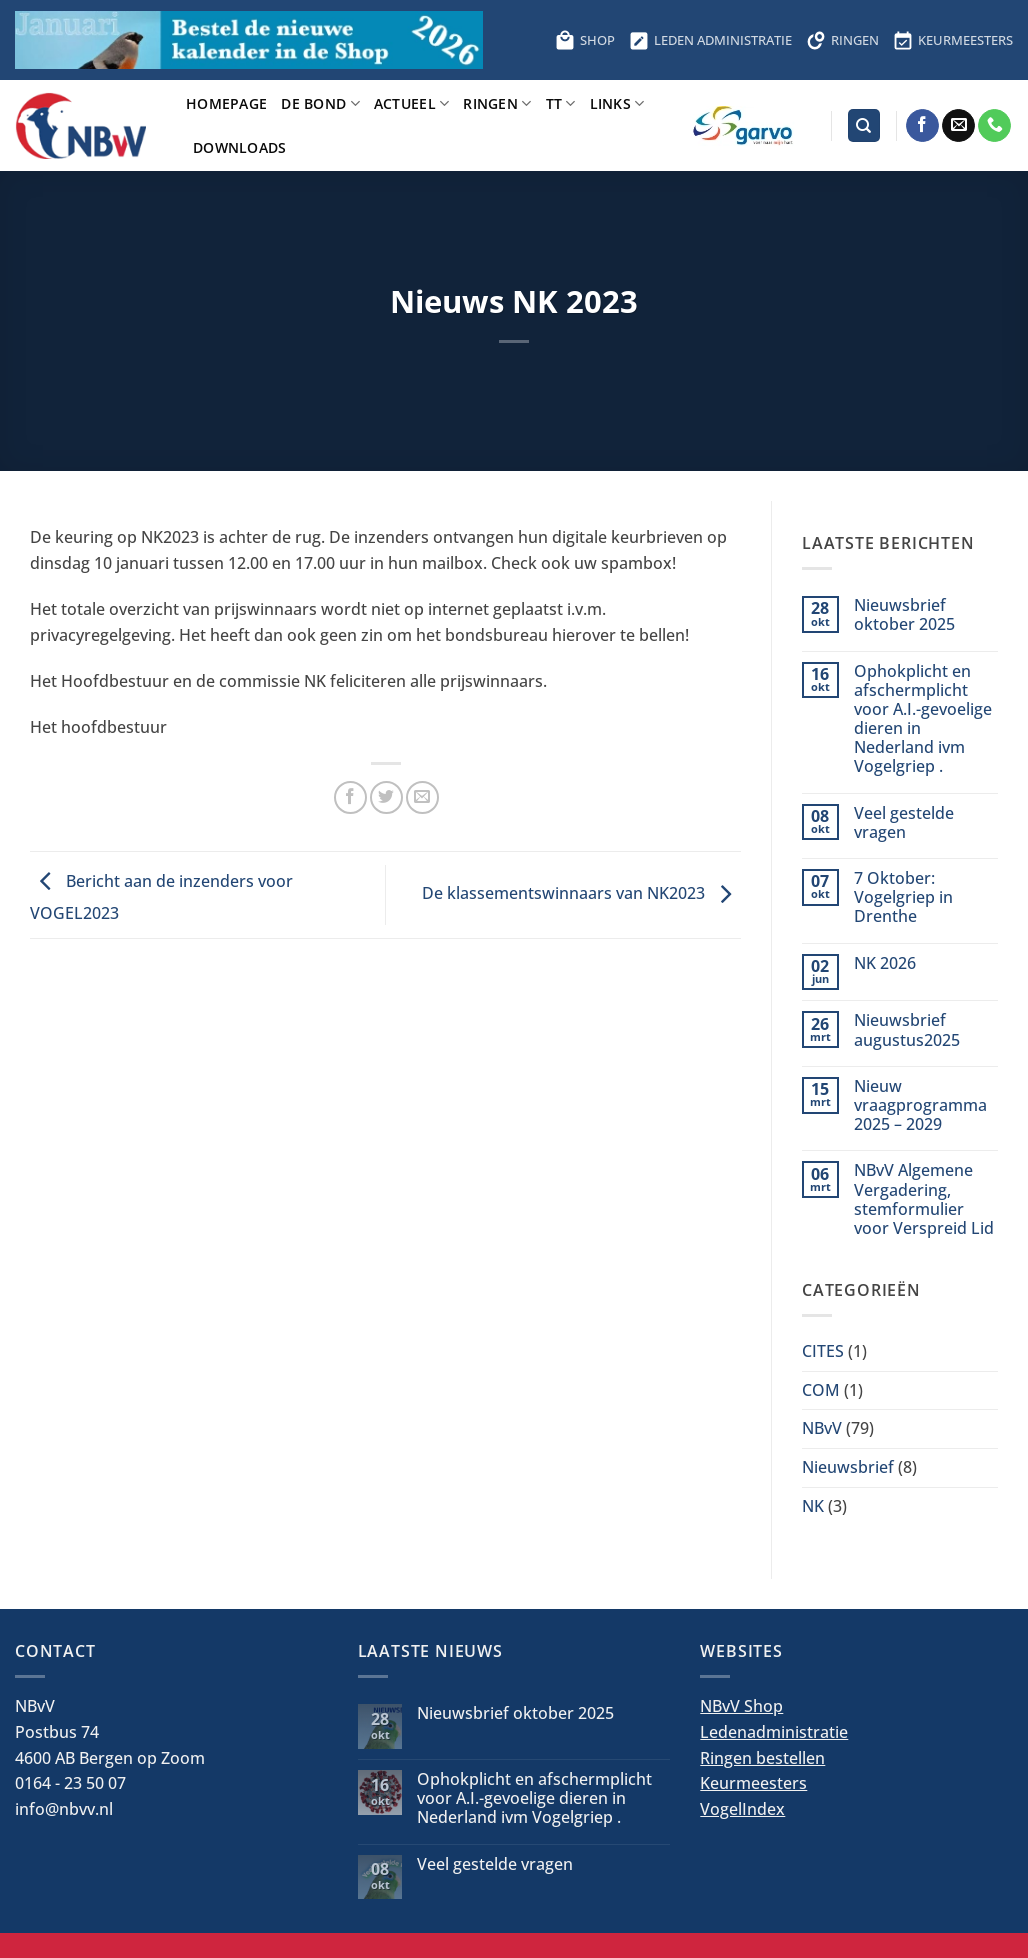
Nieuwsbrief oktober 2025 (904, 615)
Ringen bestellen (762, 1758)
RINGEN (842, 40)
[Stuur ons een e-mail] (958, 126)
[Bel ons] (994, 126)
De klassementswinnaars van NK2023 (581, 893)
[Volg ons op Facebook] (922, 126)
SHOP (585, 40)
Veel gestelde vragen (904, 823)
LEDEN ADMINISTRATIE (710, 40)
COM (821, 1390)
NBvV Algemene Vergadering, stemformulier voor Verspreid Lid (924, 1199)
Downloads (240, 147)
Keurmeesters (753, 1783)
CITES (823, 1351)
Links (617, 103)
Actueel (412, 103)
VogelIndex (742, 1809)
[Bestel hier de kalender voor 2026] (249, 40)
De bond (320, 103)
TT (561, 103)
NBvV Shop (741, 1706)
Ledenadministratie (774, 1732)
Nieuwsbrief (848, 1467)
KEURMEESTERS (953, 40)
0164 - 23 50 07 (70, 1783)
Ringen (497, 103)
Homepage (226, 103)
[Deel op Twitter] (386, 797)
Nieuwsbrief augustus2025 (907, 1030)
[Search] (864, 125)
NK (813, 1506)
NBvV (822, 1428)
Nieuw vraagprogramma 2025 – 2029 (920, 1106)
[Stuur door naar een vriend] (422, 797)
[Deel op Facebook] (350, 797)
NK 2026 (885, 963)
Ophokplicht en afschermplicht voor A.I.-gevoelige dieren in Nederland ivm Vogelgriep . (923, 719)
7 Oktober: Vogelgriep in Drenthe (903, 898)
